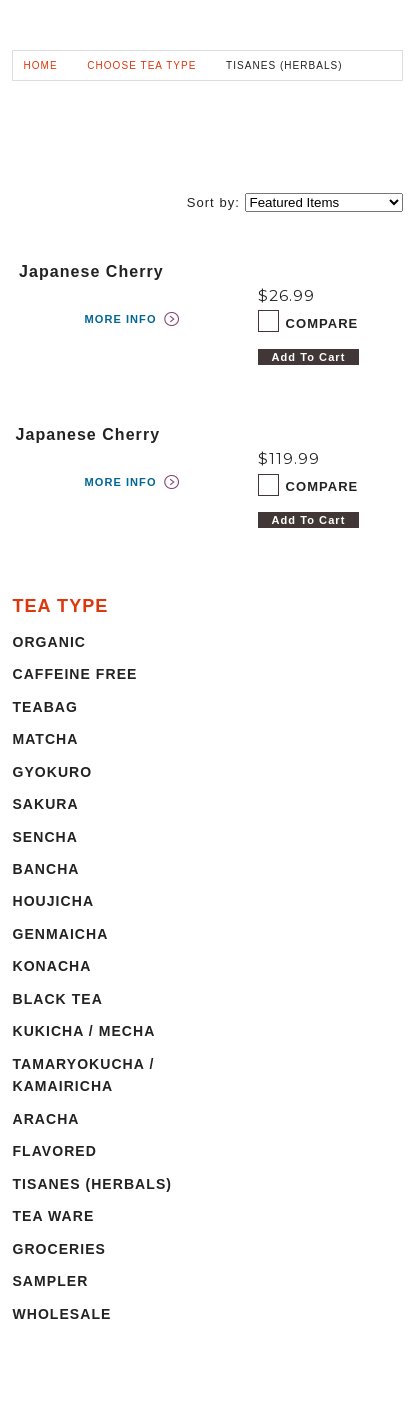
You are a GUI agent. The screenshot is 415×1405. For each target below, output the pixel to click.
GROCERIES (59, 1249)
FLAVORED (54, 1151)
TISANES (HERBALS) (92, 1184)
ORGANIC (49, 642)
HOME (40, 65)
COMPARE (322, 323)
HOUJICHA (53, 901)
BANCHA (45, 869)
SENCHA (45, 837)
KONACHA (51, 966)
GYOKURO (52, 772)
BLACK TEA (57, 999)
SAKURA (45, 804)
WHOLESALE (61, 1314)
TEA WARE (53, 1216)
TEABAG (44, 707)
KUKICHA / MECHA (83, 1031)
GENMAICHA (60, 934)
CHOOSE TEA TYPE (141, 65)
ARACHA (45, 1119)
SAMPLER (50, 1281)
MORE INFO (121, 319)
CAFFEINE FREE (74, 674)
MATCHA (45, 739)
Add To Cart (309, 357)
